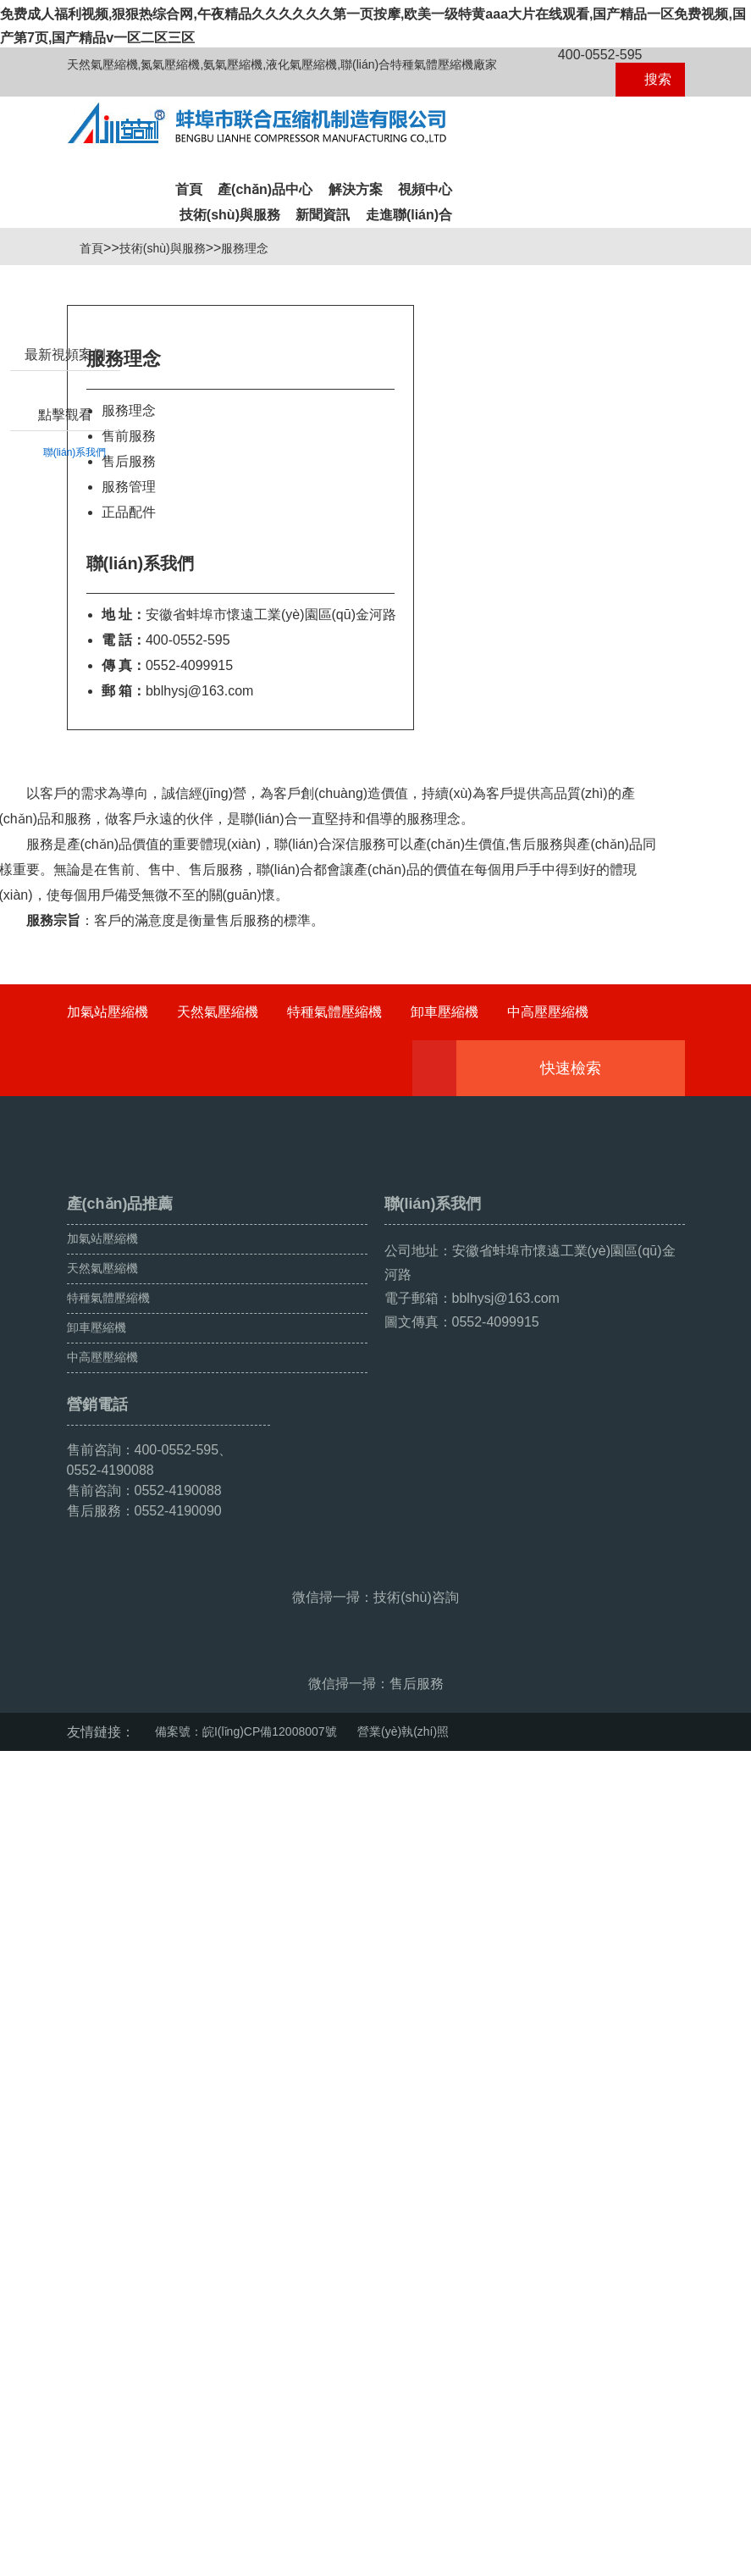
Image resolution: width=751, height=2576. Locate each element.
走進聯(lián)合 (409, 215)
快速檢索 (596, 1165)
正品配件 (129, 608)
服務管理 (129, 583)
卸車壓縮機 (444, 1108)
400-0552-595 (590, 54)
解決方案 (356, 189)
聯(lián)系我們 (75, 533)
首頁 (188, 189)
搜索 (650, 79)
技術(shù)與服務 (229, 215)
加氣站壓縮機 (107, 1108)
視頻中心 (425, 189)
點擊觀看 (65, 495)
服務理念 (251, 345)
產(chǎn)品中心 (265, 189)
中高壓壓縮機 (547, 1108)
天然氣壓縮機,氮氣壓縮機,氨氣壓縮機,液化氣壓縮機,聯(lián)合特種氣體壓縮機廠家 (282, 64)
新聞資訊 (322, 215)
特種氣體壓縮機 (334, 1108)
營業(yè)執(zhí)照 (403, 2518)
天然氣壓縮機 (217, 1108)
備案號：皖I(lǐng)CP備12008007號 (246, 2518)
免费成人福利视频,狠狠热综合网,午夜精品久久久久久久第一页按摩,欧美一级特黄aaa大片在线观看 (294, 2566)
